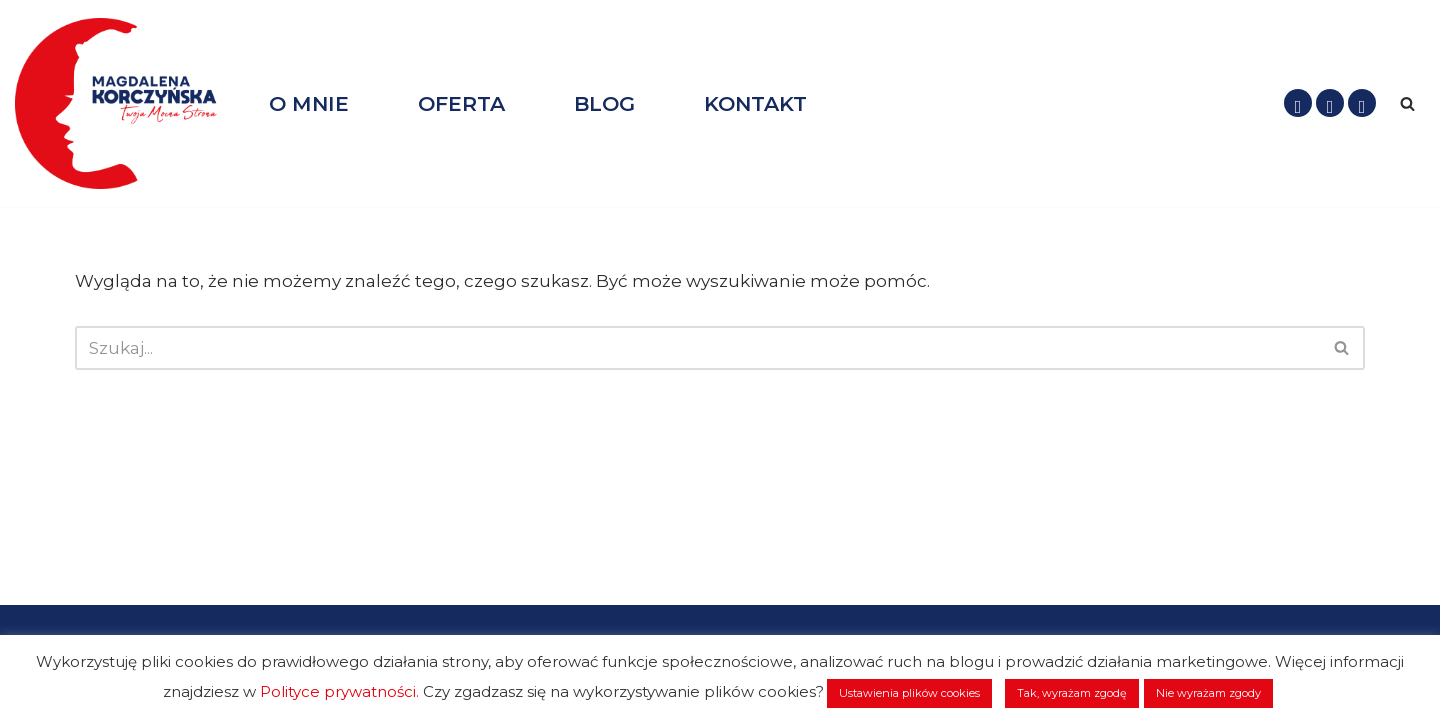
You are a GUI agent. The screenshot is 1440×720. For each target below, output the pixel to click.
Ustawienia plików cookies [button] (909, 693)
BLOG (604, 103)
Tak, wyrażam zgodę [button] (1072, 693)
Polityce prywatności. (339, 691)
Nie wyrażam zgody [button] (1208, 693)
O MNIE (309, 103)
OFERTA (461, 103)
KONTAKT (755, 103)
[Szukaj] (1407, 103)
